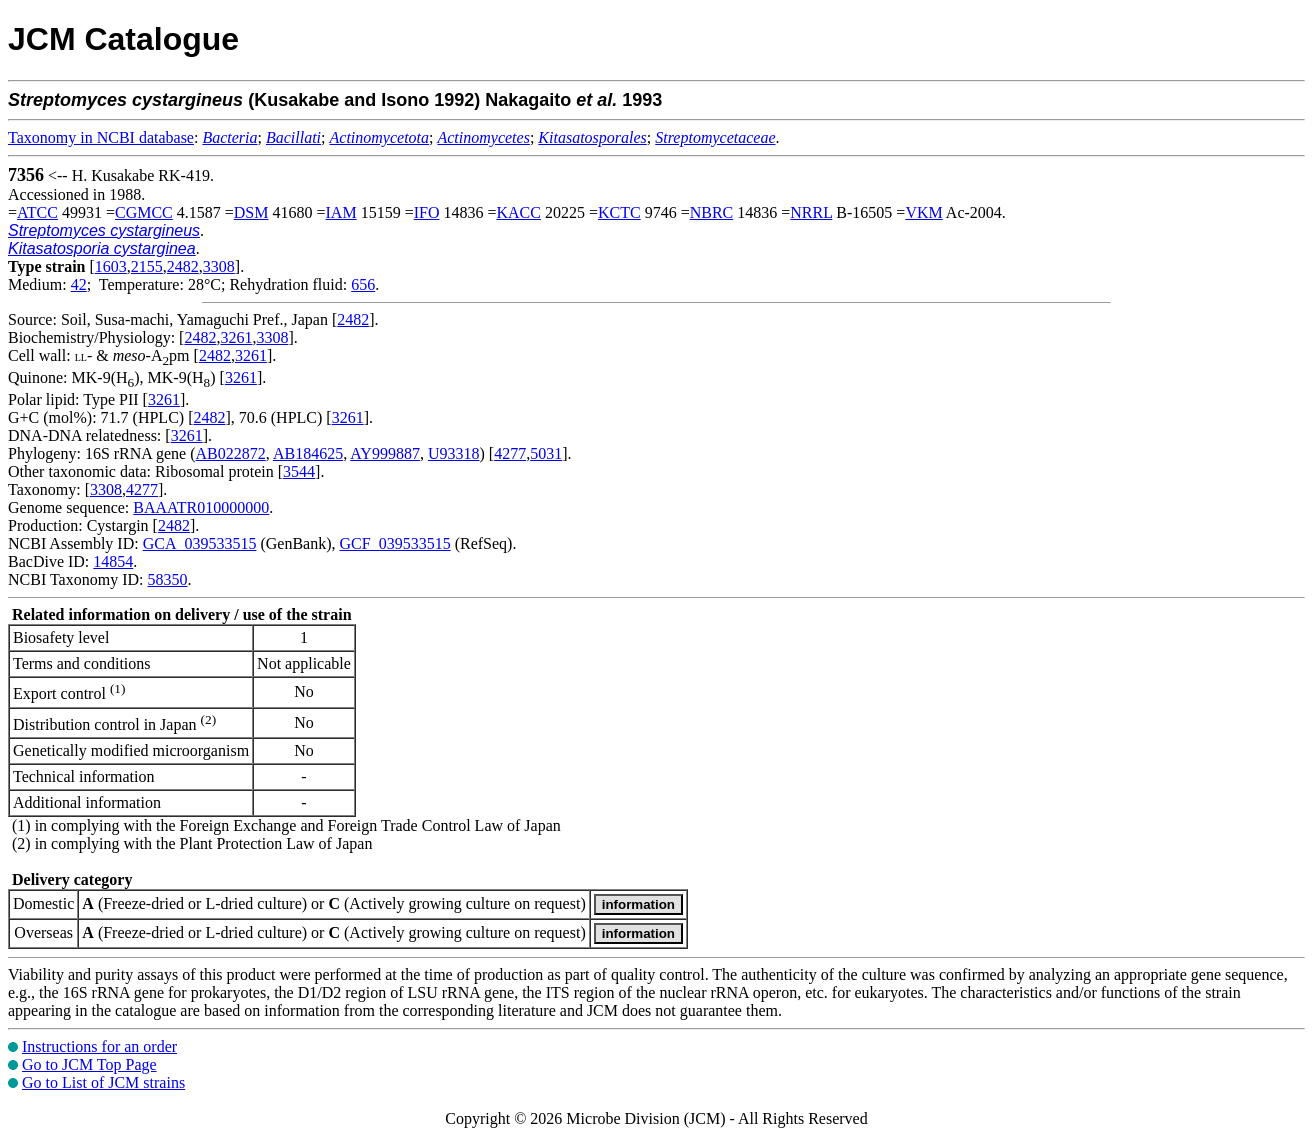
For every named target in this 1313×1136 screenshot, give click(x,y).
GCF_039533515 (395, 543)
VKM (923, 212)
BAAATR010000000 (201, 507)
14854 (113, 561)
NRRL (811, 212)
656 (363, 284)
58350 (167, 579)
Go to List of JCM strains (103, 1082)
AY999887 (385, 453)
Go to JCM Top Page (89, 1064)
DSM (251, 212)
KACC (518, 212)
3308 (219, 266)
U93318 (454, 453)
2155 (147, 266)
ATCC (37, 212)
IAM (341, 212)
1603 (111, 266)
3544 (299, 471)
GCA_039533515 (200, 543)
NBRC (712, 212)
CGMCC (144, 212)
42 (79, 284)
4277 (510, 453)
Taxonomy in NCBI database (101, 137)
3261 (236, 337)
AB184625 (308, 453)
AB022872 (231, 453)
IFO (427, 212)
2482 (183, 266)
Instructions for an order (99, 1046)
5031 (546, 453)
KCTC (619, 212)
